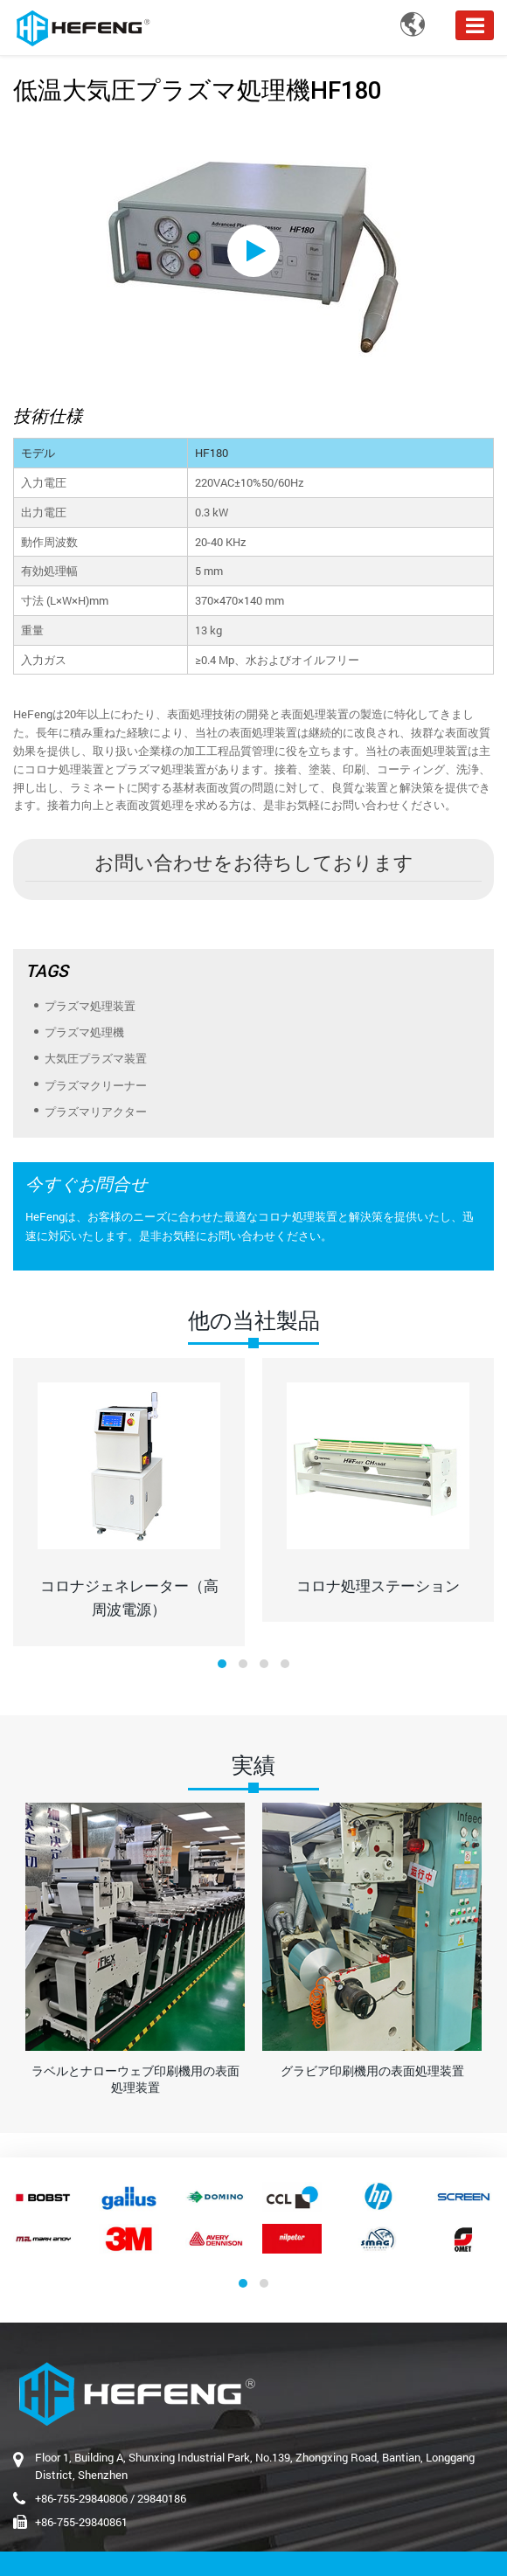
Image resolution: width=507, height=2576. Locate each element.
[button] (222, 1663)
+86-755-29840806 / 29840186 (110, 2498)
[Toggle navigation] (474, 25)
